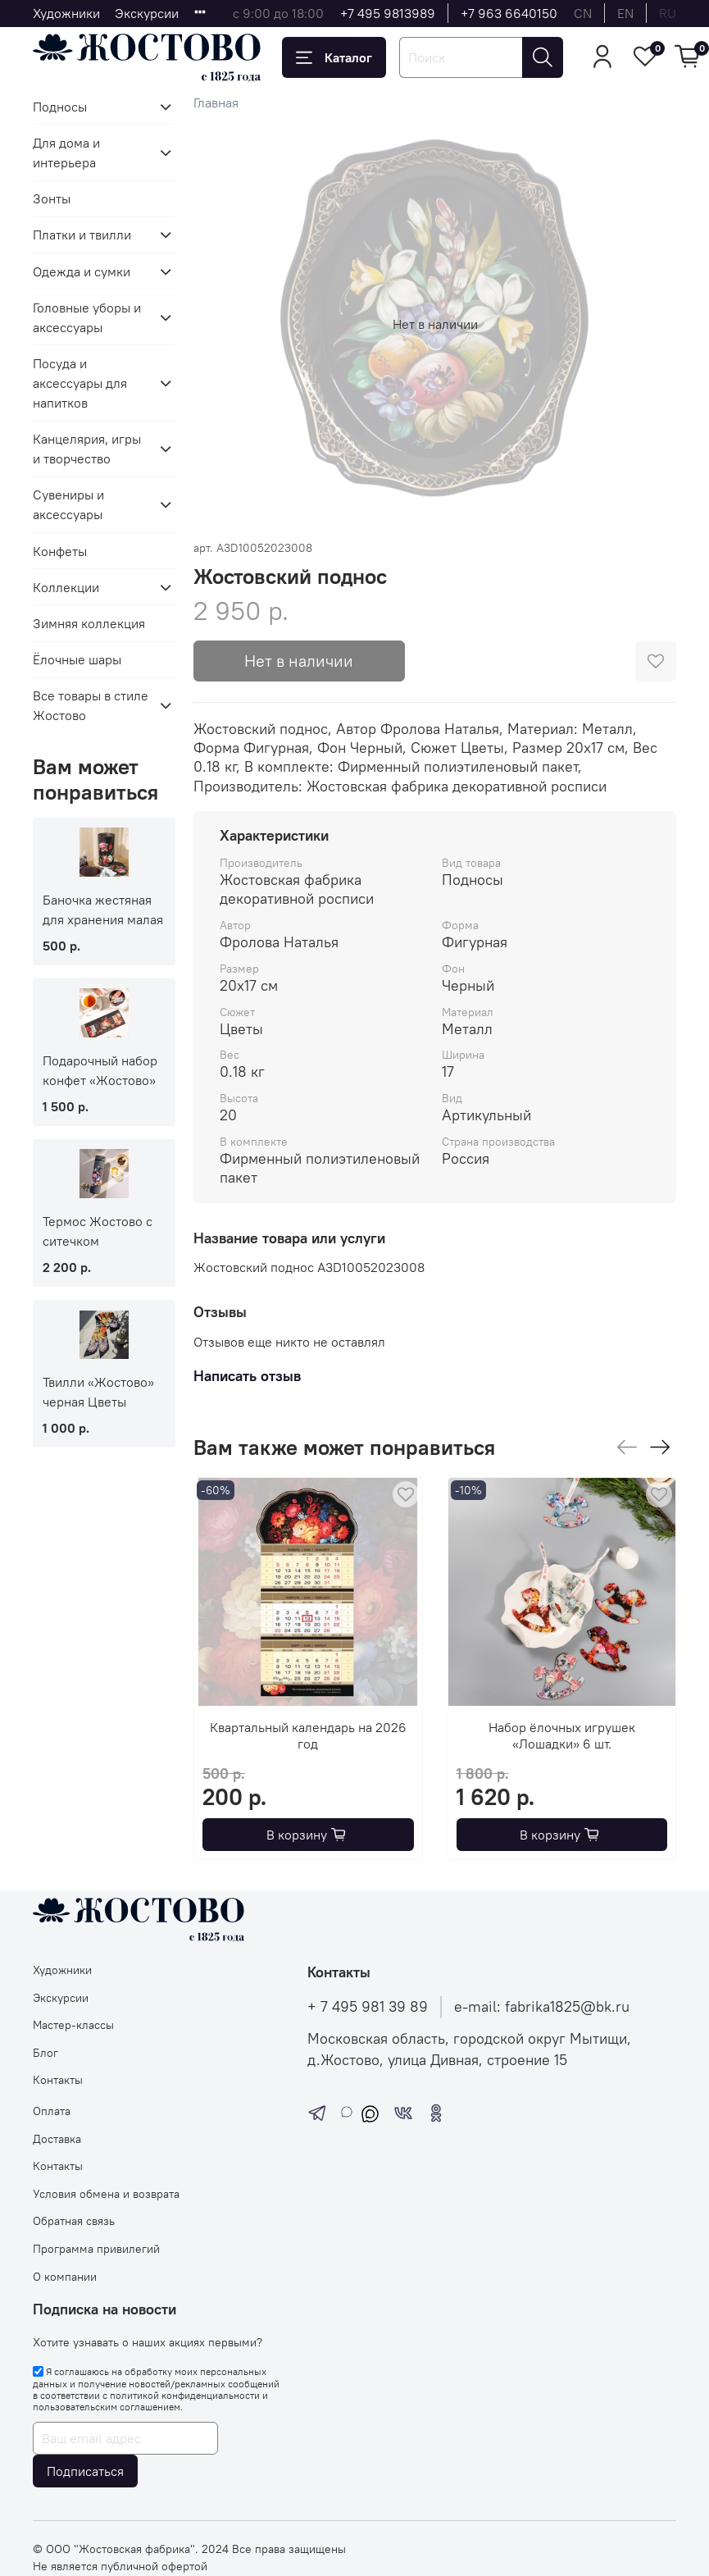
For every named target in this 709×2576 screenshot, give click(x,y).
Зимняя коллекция (89, 623)
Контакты (58, 2079)
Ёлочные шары (77, 659)
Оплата (51, 2111)
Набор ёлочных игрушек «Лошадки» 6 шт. (562, 1735)
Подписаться (85, 2471)
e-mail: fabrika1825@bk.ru (541, 2007)
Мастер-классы (73, 2024)
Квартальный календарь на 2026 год (308, 1735)
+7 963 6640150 (509, 13)
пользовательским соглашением (106, 2406)
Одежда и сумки (81, 271)
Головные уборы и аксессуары (87, 317)
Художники (66, 13)
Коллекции (66, 587)
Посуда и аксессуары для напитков (80, 383)
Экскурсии (147, 13)
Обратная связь (74, 2221)
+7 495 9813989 (387, 13)
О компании (65, 2276)
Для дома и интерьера (66, 152)
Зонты (51, 198)
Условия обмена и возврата (106, 2193)
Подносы (60, 106)
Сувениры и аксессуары (68, 504)
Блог (45, 2052)
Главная (216, 102)
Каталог (334, 57)
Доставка (57, 2138)
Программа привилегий (96, 2248)
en (625, 13)
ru (667, 13)
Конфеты (60, 551)
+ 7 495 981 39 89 (367, 2007)
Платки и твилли (82, 234)
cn (583, 13)
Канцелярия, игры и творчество (87, 449)
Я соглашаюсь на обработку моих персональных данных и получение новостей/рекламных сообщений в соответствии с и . (156, 2389)
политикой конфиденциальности (185, 2395)
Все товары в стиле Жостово (90, 705)
